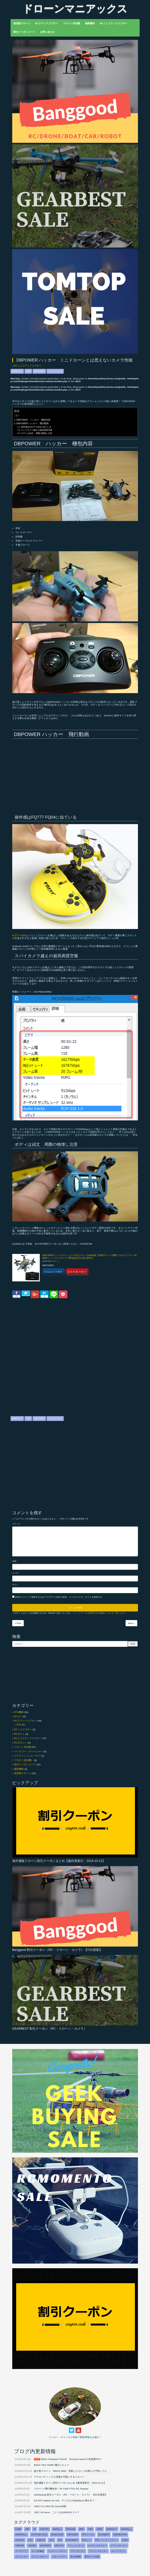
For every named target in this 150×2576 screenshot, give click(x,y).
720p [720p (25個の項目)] (90, 2529)
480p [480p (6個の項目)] (81, 2529)
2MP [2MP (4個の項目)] (27, 2529)
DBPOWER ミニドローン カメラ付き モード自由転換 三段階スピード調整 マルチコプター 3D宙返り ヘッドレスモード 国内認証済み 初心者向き (89, 1256)
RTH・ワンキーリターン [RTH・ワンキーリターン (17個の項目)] (106, 2540)
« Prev (18, 1623)
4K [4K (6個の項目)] (34, 2529)
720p (28, 371)
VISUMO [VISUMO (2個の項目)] (32, 2545)
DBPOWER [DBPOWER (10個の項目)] (72, 2534)
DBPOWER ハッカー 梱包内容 (33, 419)
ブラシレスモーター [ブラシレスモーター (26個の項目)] (98, 2551)
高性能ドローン (22, 1773)
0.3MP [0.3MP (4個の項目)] (18, 2529)
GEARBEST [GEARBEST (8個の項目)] (103, 2534)
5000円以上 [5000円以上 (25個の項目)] (126, 2529)
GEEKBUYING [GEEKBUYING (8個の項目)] (120, 2534)
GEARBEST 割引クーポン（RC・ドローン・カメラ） (49, 2028)
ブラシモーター (55, 371)
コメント (16, 1524)
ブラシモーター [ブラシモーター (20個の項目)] (77, 2551)
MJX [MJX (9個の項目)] (60, 2540)
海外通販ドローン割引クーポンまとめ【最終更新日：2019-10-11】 (58, 1861)
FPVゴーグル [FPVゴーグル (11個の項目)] (88, 2534)
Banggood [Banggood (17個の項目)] (57, 2534)
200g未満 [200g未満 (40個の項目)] (70, 2529)
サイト (15, 1585)
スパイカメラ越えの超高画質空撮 (36, 430)
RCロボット (20, 1742)
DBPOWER (39, 371)
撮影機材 (19, 1769)
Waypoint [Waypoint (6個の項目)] (45, 2545)
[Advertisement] (75, 1333)
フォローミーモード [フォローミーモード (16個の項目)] (57, 2551)
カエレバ (55, 1261)
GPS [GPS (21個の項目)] (30, 2540)
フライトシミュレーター (27, 1755)
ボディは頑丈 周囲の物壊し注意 (36, 433)
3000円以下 (17, 371)
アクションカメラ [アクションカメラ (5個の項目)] (76, 2545)
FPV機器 (18, 1712)
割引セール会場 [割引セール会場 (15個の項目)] (92, 2556)
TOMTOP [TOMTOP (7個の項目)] (19, 2545)
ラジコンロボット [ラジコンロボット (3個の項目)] (40, 2556)
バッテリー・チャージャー (28, 1751)
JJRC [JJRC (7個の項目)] (51, 2540)
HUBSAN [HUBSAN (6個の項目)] (40, 2540)
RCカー (18, 1716)
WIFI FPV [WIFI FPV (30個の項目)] (59, 2545)
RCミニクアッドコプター (28, 365)
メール (16, 1573)
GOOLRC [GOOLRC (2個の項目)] (19, 2540)
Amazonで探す (53, 1272)
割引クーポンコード (25, 1764)
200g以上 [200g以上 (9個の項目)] (57, 2529)
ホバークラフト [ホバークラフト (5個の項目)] (118, 2551)
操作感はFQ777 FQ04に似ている (36, 427)
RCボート (19, 1734)
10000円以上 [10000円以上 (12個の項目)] (21, 2534)
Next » (131, 1623)
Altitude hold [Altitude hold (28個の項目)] (39, 2534)
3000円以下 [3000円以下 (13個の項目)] (111, 2529)
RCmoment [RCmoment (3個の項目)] (72, 2540)
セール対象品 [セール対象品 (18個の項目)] (38, 2551)
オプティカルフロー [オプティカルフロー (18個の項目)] (97, 2545)
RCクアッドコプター (25, 1720)
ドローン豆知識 (22, 1747)
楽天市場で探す (77, 1272)
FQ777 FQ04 (19, 935)
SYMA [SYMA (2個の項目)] (125, 2540)
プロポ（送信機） (23, 1760)
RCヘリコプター (23, 1729)
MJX (19, 1724)
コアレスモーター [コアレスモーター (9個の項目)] (119, 2545)
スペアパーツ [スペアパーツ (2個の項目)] (21, 2551)
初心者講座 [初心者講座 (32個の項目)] (75, 2556)
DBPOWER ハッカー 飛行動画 (32, 423)
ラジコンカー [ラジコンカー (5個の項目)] (21, 2556)
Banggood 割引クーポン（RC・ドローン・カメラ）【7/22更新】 (57, 1950)
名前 (15, 1561)
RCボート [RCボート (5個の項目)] (86, 2540)
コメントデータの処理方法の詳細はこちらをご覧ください (99, 1613)
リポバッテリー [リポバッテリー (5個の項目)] (59, 2556)
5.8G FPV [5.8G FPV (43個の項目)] (44, 2529)
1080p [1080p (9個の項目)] (99, 2529)
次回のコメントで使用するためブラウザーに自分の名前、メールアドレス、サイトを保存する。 (59, 1597)
